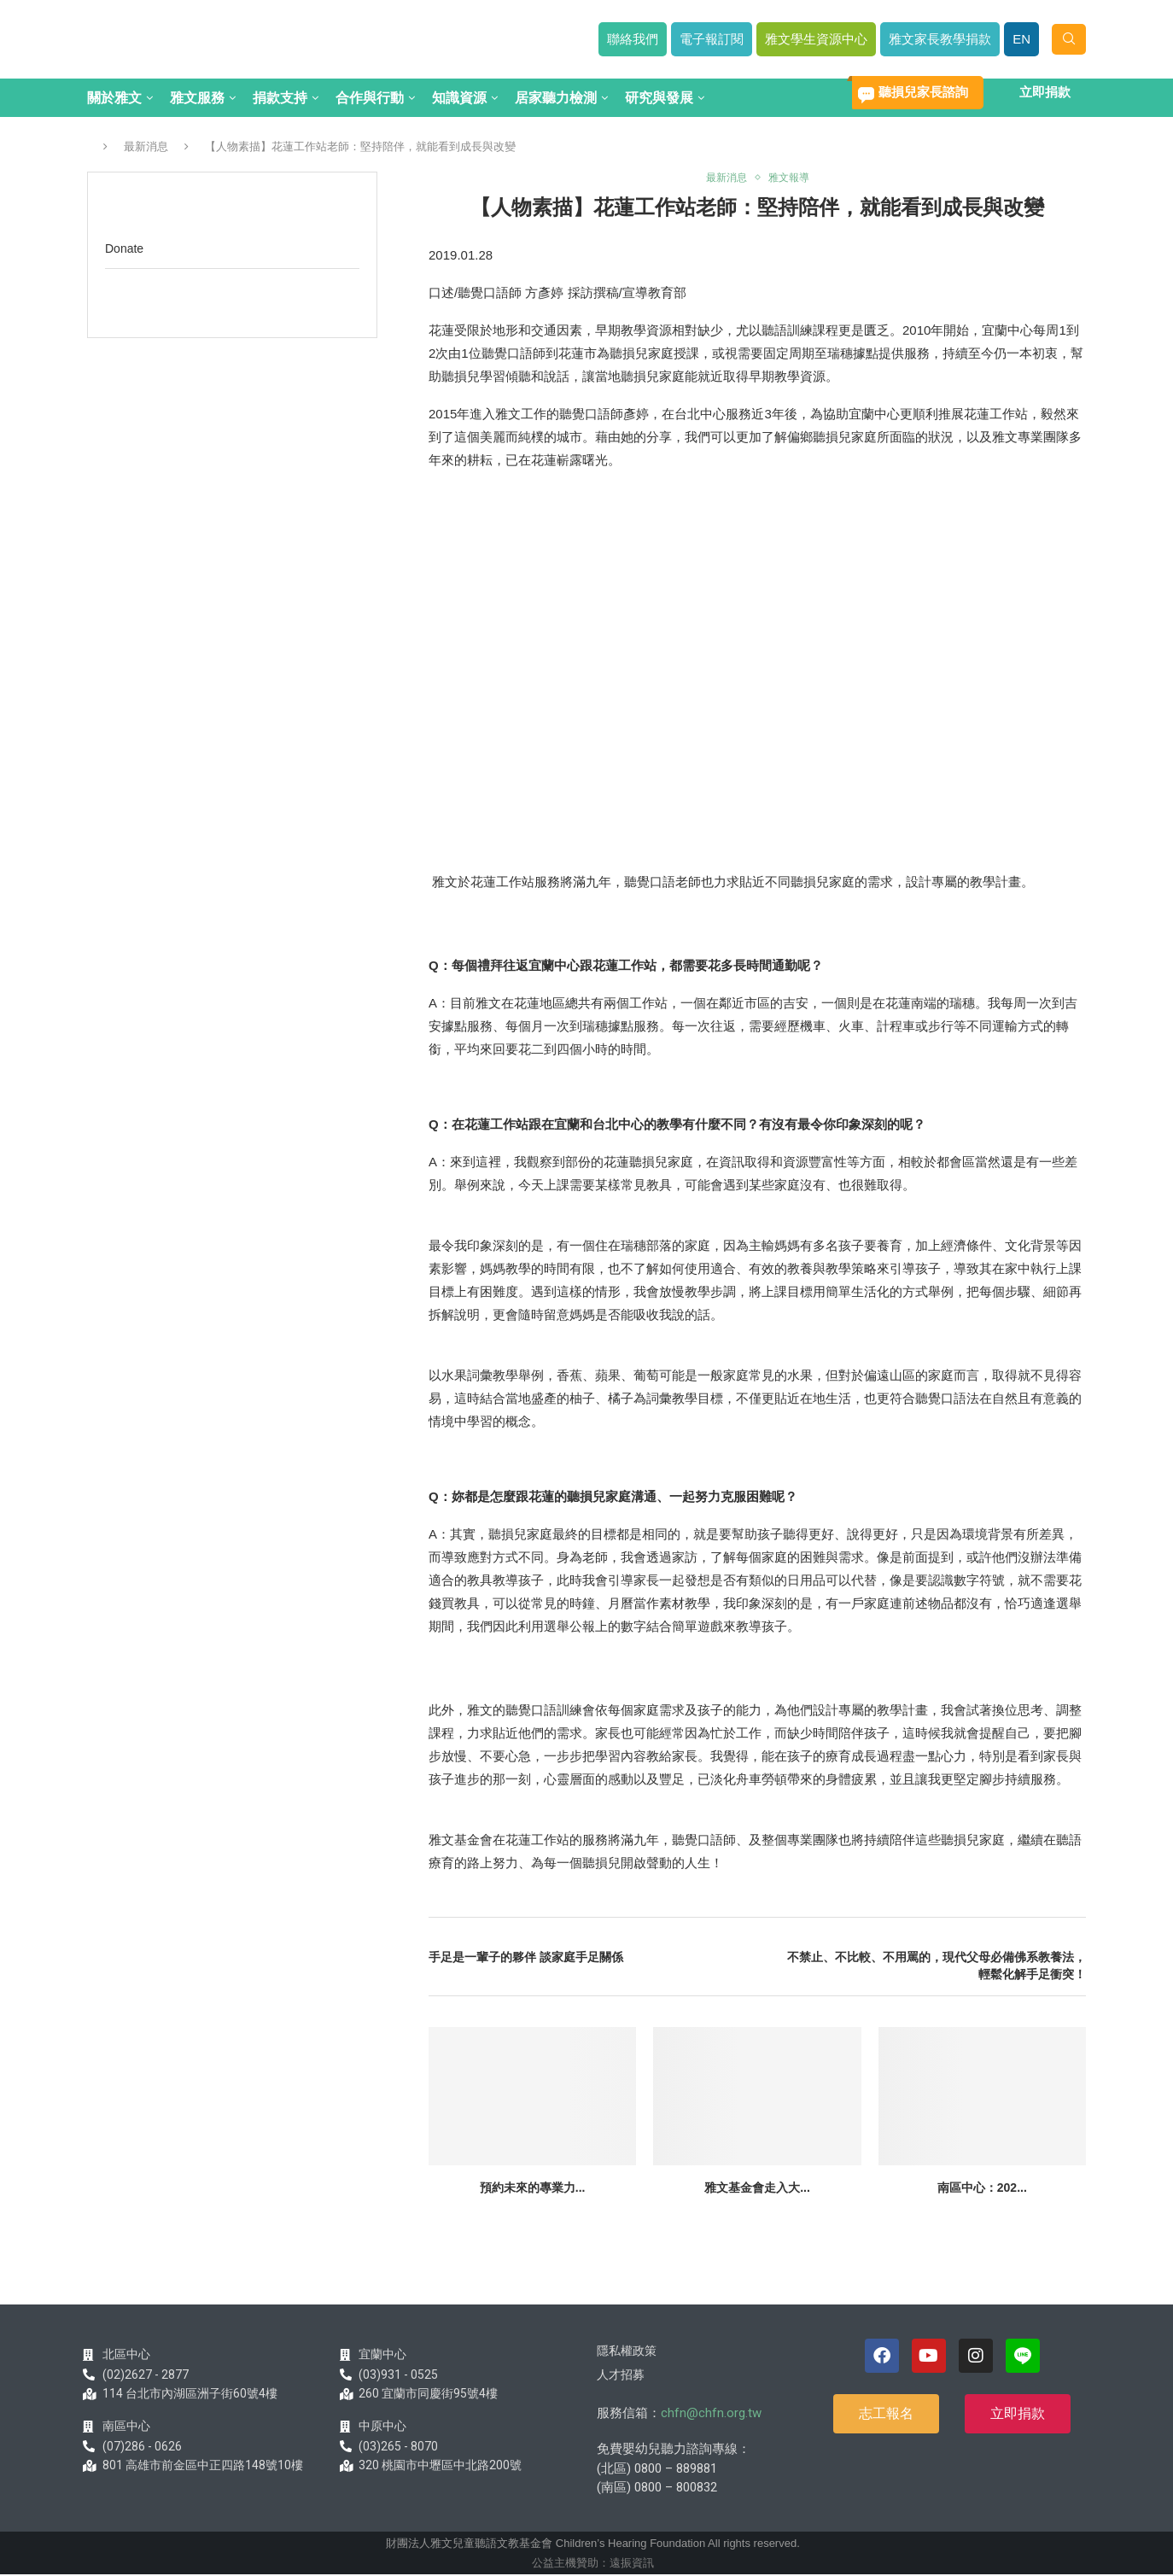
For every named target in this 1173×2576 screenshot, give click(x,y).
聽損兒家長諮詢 (923, 92)
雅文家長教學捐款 (940, 39)
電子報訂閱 (712, 39)
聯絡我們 (632, 39)
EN (1021, 39)
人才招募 (621, 2375)
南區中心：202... (982, 2189)
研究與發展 (659, 98)
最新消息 (146, 146)
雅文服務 (197, 98)
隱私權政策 (627, 2351)
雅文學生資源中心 (816, 39)
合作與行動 (370, 98)
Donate (124, 248)
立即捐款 (1045, 92)
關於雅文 (114, 98)
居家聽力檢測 (556, 98)
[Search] (1069, 39)
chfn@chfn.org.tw (711, 2413)
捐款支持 (280, 98)
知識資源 (459, 98)
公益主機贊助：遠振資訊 (593, 2563)
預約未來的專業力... (533, 2189)
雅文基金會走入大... (757, 2189)
